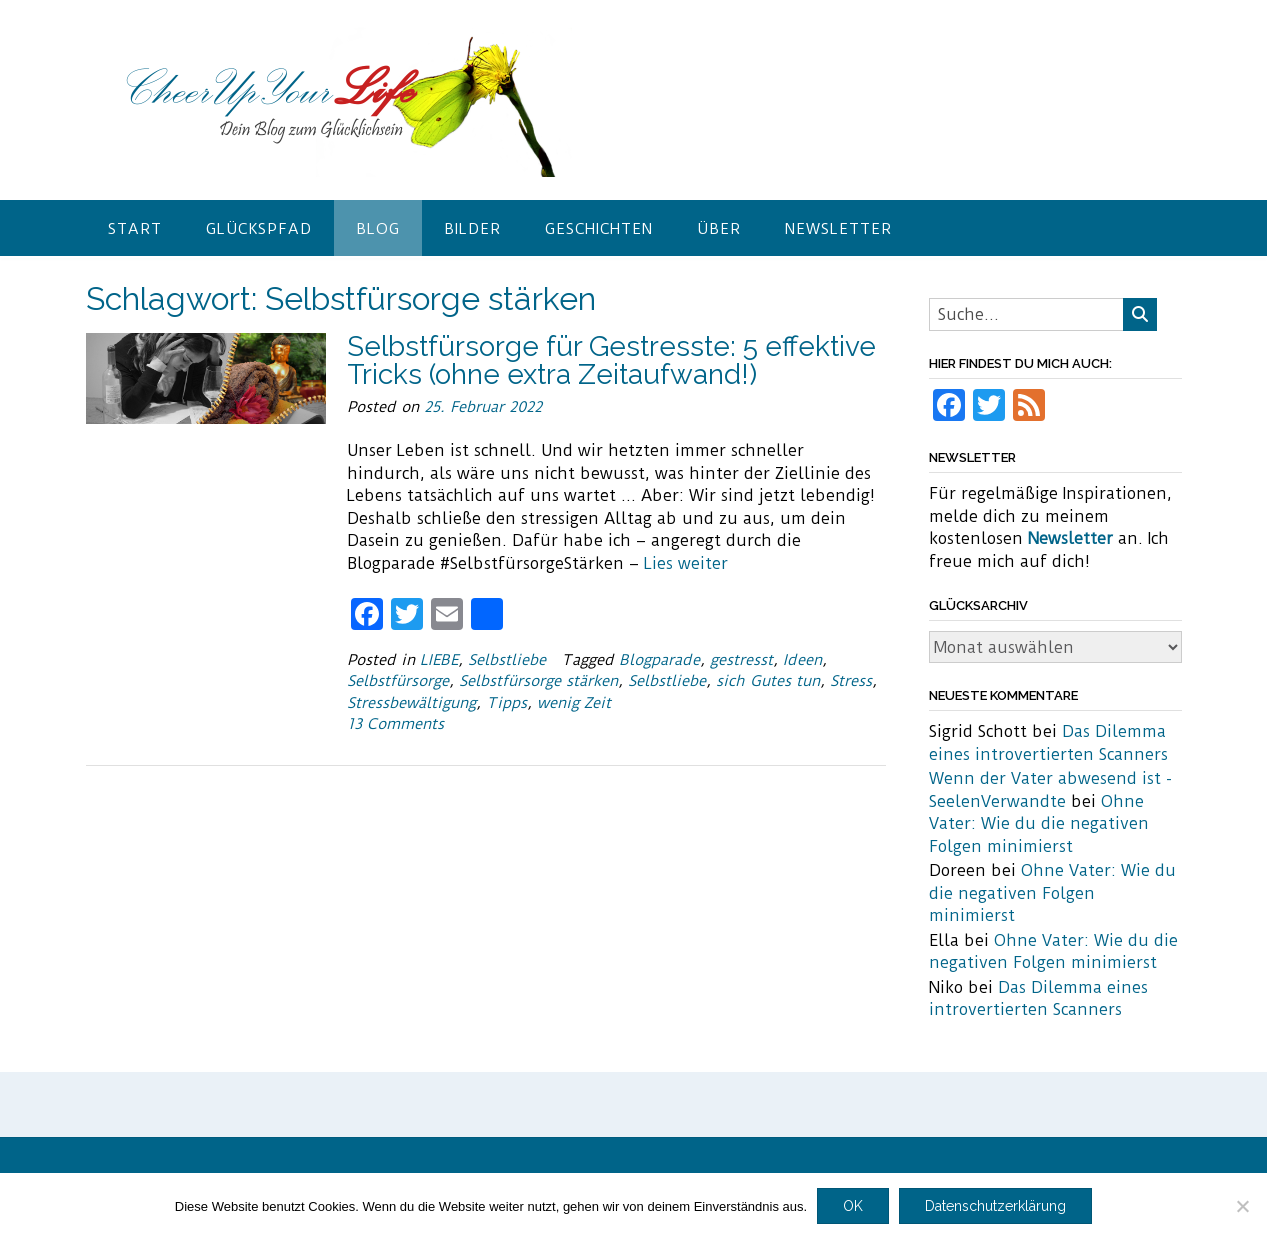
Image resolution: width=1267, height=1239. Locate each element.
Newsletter (838, 229)
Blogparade (659, 660)
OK (853, 1206)
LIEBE (439, 660)
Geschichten (599, 229)
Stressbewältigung (411, 703)
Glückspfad (259, 229)
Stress (851, 681)
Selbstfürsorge (398, 681)
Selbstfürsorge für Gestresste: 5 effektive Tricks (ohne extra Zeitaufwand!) (611, 360)
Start (135, 229)
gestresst (741, 660)
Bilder (472, 229)
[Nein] (1242, 1206)
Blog (378, 229)
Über (719, 229)
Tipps (506, 703)
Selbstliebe (507, 660)
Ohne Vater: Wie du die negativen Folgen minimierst (1039, 824)
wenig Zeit (574, 703)
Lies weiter (686, 563)
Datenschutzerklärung (995, 1206)
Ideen (802, 660)
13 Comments (395, 724)
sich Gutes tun (768, 681)
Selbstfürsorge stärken (538, 681)
